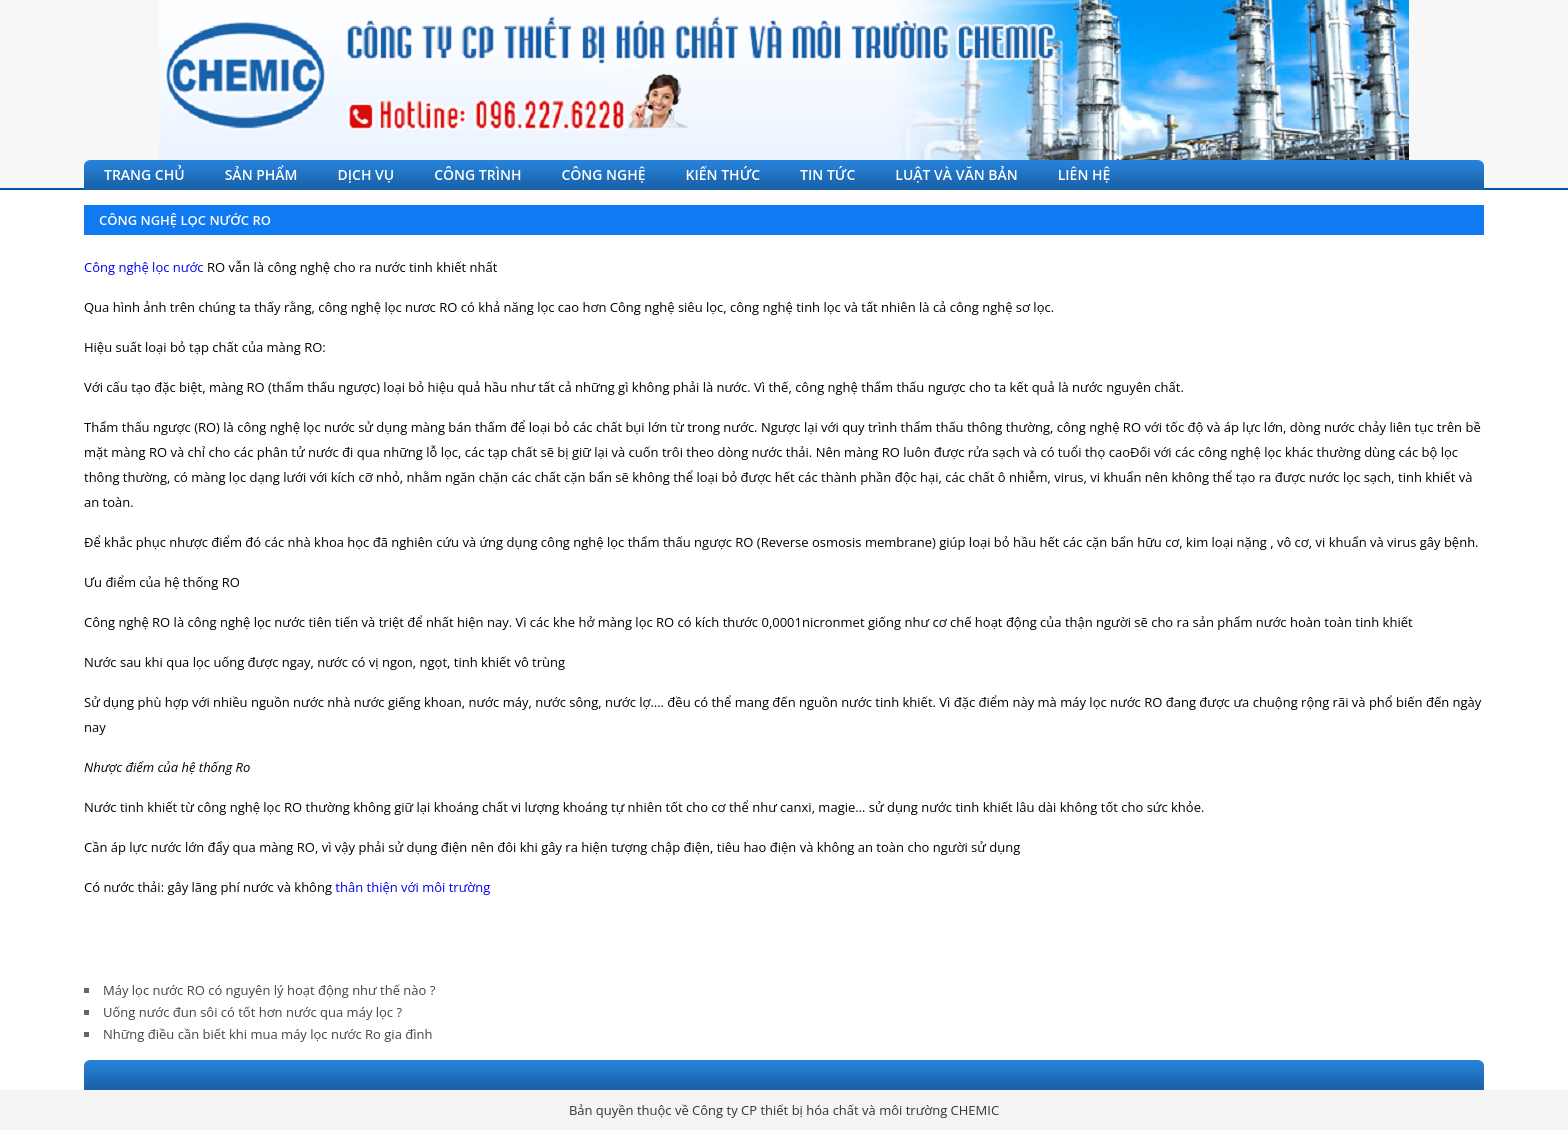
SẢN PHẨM (261, 174)
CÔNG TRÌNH (477, 174)
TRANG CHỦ (144, 174)
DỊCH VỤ (366, 174)
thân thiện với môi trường (412, 887)
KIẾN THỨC (723, 174)
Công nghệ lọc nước (144, 267)
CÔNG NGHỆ (603, 174)
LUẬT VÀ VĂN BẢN (956, 174)
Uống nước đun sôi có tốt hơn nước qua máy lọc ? (252, 1012)
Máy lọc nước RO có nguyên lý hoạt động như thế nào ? (269, 990)
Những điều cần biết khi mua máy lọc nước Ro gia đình (267, 1034)
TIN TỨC (827, 174)
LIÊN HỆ (1084, 174)
